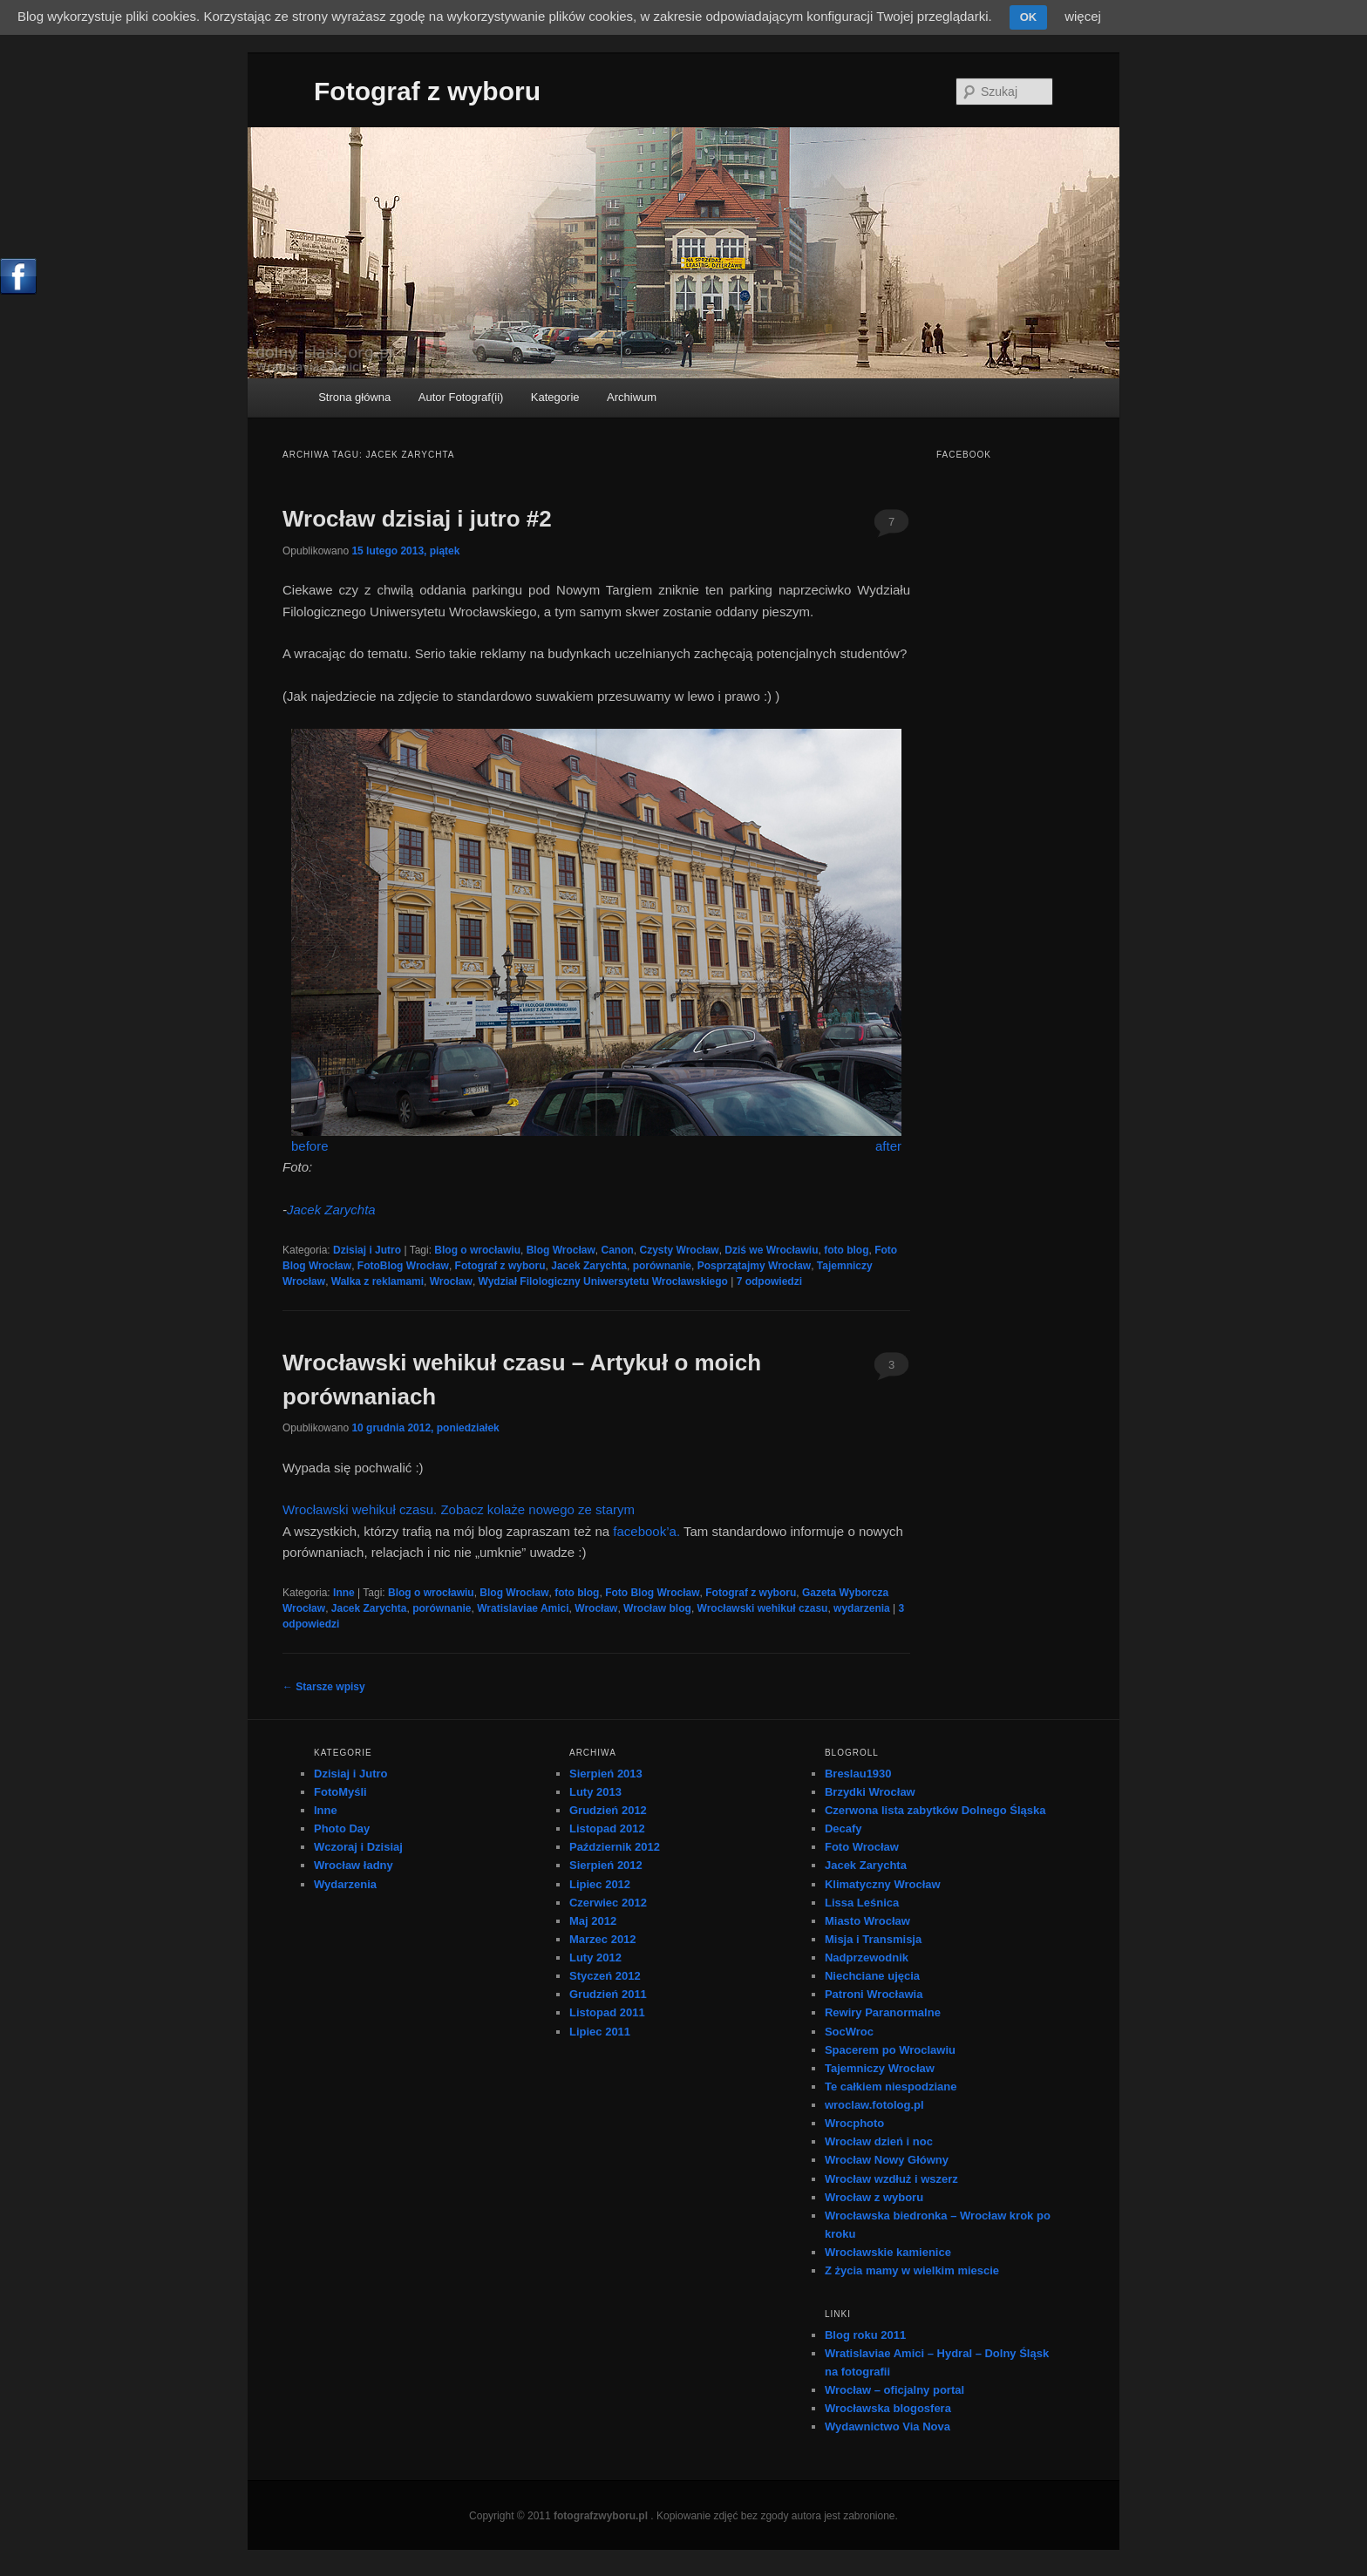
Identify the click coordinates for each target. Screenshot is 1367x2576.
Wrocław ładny (353, 1865)
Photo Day (342, 1828)
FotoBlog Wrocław (403, 1266)
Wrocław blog (657, 1608)
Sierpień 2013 (606, 1773)
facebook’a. (646, 1531)
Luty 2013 (595, 1791)
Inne (344, 1593)
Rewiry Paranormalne (883, 2012)
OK (1028, 17)
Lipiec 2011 (599, 2031)
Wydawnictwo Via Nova (887, 2426)
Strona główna (354, 397)
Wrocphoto (854, 2123)
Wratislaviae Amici (522, 1608)
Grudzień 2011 (608, 1994)
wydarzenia (861, 1608)
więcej (1082, 16)
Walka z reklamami (377, 1281)
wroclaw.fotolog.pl (874, 2104)
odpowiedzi (769, 1281)
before (310, 1145)
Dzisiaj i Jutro (367, 1250)
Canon (618, 1250)
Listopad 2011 (607, 2012)
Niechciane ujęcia (872, 1975)
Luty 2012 (595, 1957)
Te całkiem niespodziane (890, 2086)
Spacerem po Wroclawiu (890, 2049)
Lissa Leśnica (862, 1902)
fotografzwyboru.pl (601, 2516)
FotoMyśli (340, 1791)
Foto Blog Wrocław (652, 1593)
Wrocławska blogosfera (888, 2408)
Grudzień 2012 (608, 1810)
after (888, 1145)
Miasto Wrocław (867, 1920)
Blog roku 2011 (865, 2335)
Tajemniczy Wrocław (880, 2068)
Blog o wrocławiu (477, 1250)
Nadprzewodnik (866, 1957)
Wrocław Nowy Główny (887, 2159)
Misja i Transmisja (873, 1939)
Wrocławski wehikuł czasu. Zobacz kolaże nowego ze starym (458, 1509)
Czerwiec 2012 (608, 1902)
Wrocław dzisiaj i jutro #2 (417, 519)
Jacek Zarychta (331, 1209)
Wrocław (451, 1281)
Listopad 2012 (607, 1828)
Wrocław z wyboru (874, 2197)
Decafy (843, 1828)
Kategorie (555, 397)
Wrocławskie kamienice (888, 2252)
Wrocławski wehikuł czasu (762, 1608)
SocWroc (849, 2031)
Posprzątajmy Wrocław (754, 1266)
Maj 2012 (592, 1920)
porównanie (662, 1266)
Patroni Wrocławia (873, 1994)
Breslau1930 (858, 1773)
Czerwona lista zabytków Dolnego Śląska (935, 1810)
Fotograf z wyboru (427, 91)
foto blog (846, 1250)
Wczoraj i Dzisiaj (358, 1846)
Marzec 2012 (602, 1939)
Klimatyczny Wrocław (883, 1884)
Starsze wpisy (323, 1687)
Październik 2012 (614, 1846)
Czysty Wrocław (679, 1250)
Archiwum (631, 397)
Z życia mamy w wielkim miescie (912, 2270)
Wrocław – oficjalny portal (894, 2389)
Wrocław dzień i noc (879, 2141)
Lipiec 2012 (599, 1884)
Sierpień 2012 (606, 1865)
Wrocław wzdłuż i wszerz (891, 2178)
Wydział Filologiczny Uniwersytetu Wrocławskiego (603, 1281)
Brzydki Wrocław (870, 1791)
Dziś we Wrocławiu (771, 1250)
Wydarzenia (345, 1884)
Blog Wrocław (561, 1250)
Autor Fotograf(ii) (461, 397)
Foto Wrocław (862, 1846)
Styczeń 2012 (605, 1975)
